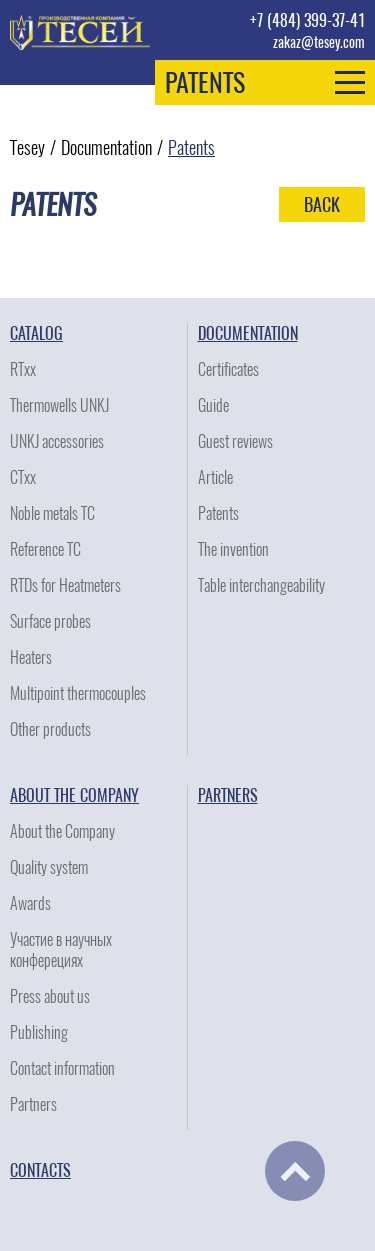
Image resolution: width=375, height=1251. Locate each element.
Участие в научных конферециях (61, 950)
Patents (191, 147)
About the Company (74, 795)
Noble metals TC (52, 513)
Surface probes (50, 621)
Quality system (49, 867)
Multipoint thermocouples (78, 693)
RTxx (23, 369)
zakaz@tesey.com (319, 42)
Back (322, 204)
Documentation (106, 147)
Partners (33, 1104)
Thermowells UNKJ (59, 405)
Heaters (31, 657)
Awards (30, 903)
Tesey (27, 147)
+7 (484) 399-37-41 (307, 20)
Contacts (40, 1170)
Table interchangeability (261, 585)
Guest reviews (235, 441)
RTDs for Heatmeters (65, 585)
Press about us (50, 996)
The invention (233, 549)
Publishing (39, 1032)
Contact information (62, 1068)
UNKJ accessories (57, 441)
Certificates (228, 369)
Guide (213, 405)
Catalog (36, 333)
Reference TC (45, 549)
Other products (50, 729)
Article (215, 477)
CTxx (23, 477)
